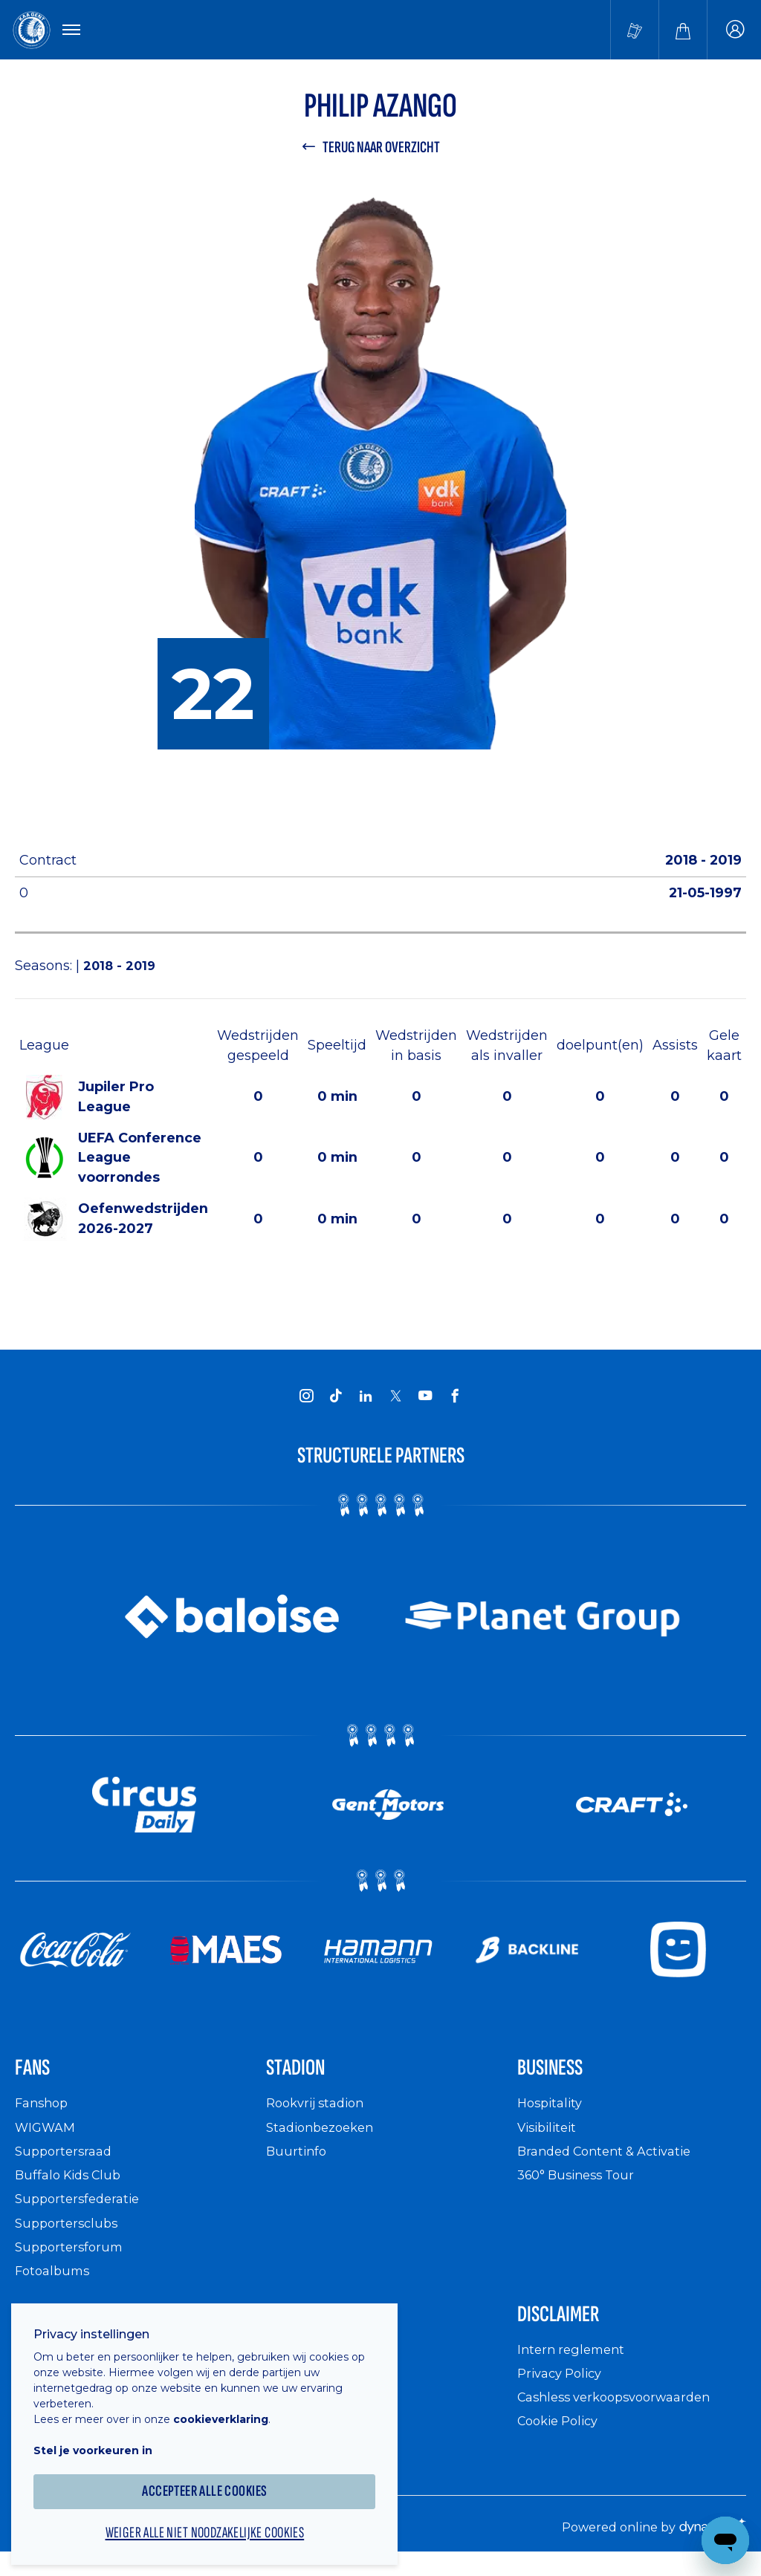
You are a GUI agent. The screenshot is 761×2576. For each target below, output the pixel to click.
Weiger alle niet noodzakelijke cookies (215, 2521)
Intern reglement (574, 2364)
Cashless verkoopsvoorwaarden (623, 2413)
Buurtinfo (297, 2162)
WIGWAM (47, 2137)
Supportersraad (66, 2162)
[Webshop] (683, 31)
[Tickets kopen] (634, 31)
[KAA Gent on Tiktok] (335, 1400)
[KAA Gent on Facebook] (454, 1400)
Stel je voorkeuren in (104, 2436)
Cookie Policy (562, 2437)
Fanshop (44, 2113)
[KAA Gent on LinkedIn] (365, 1400)
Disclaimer (568, 2326)
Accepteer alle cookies (216, 2478)
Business (558, 2075)
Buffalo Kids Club (72, 2185)
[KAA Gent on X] (395, 1400)
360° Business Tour (581, 2185)
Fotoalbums (55, 2281)
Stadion (303, 2075)
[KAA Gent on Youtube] (425, 1400)
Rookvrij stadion (320, 2113)
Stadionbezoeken (324, 2137)
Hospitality (552, 2113)
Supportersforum (72, 2258)
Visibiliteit (550, 2137)
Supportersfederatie (81, 2209)
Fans (37, 2075)
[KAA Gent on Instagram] (306, 1400)
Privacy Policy (563, 2388)
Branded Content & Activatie (612, 2162)
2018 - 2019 (121, 970)
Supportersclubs (69, 2233)
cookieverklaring (231, 2405)
